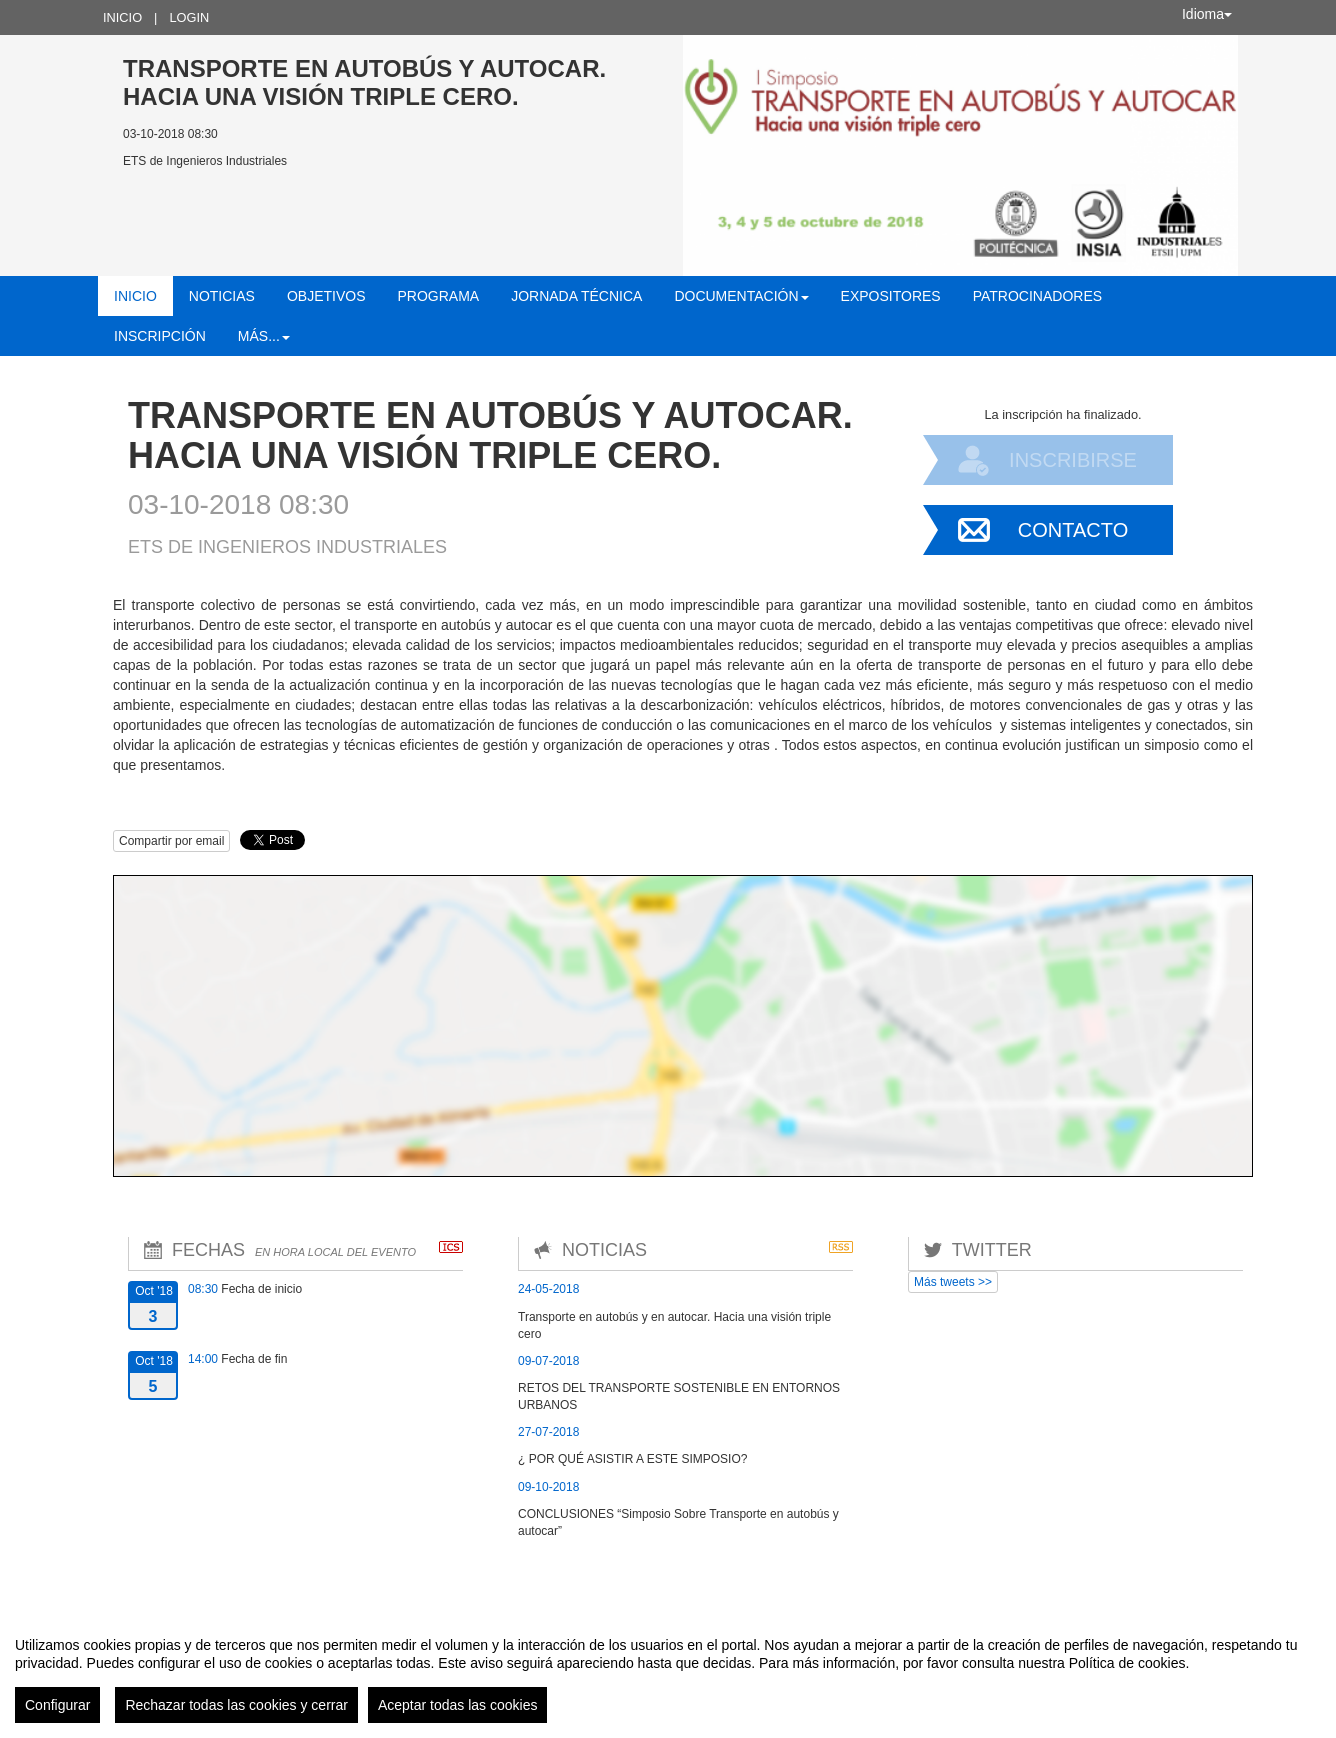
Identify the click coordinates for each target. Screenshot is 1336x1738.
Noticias (222, 296)
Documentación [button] (741, 296)
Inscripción (160, 336)
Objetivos (326, 296)
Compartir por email (171, 841)
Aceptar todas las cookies (458, 1705)
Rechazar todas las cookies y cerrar (236, 1705)
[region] (668, 1672)
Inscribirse (1073, 460)
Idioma (1207, 14)
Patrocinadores (1037, 296)
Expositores (891, 296)
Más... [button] (264, 336)
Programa (438, 296)
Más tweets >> (953, 1282)
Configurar (57, 1705)
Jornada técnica (576, 296)
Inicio (122, 17)
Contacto (1073, 530)
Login (189, 17)
